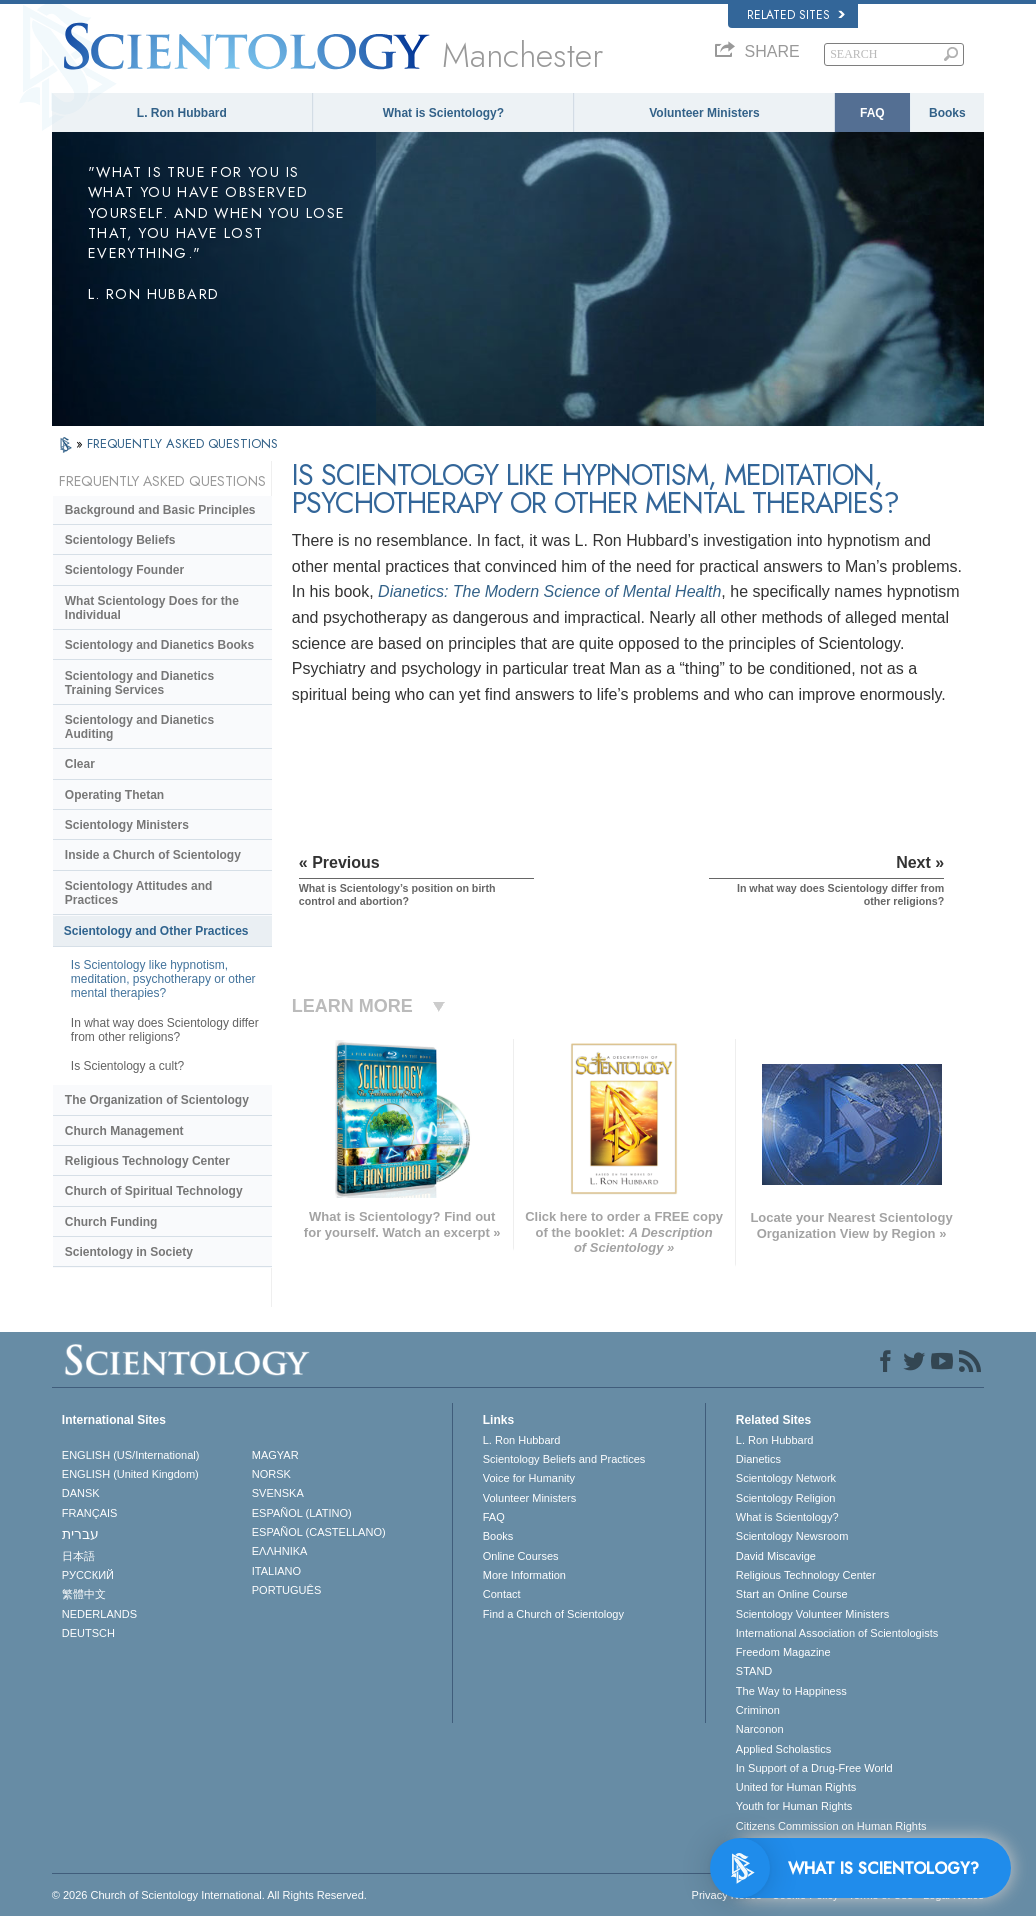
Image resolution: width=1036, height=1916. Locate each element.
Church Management (124, 1131)
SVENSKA (278, 1493)
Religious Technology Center (147, 1161)
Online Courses (521, 1556)
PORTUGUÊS (286, 1590)
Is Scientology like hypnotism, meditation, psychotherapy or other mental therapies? (163, 979)
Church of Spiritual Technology (154, 1191)
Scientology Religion (786, 1498)
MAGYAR (275, 1455)
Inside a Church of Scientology (153, 855)
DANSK (81, 1493)
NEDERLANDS (99, 1614)
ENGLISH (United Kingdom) (130, 1474)
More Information (524, 1575)
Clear (80, 764)
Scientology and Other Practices (156, 931)
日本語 (78, 1556)
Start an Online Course (792, 1594)
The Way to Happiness (791, 1691)
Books (947, 113)
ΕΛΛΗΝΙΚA (280, 1551)
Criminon (758, 1710)
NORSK (271, 1474)
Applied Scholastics (783, 1749)
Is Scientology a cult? (127, 1066)
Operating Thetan (114, 795)
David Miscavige (776, 1556)
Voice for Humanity (529, 1478)
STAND (754, 1671)
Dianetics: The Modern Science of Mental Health (549, 591)
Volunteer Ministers (704, 113)
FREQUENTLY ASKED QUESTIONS (182, 443)
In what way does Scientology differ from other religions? (165, 1030)
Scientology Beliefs (120, 540)
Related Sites (796, 15)
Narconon (760, 1729)
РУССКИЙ (88, 1575)
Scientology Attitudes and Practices (139, 893)
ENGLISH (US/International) (131, 1455)
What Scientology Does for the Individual (152, 608)
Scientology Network (786, 1478)
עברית (80, 1534)
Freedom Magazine (783, 1652)
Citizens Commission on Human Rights (831, 1826)
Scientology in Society (129, 1252)
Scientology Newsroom (792, 1536)
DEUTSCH (88, 1633)
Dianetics (758, 1459)
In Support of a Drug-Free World (814, 1768)
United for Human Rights (796, 1787)
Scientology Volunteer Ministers (812, 1614)
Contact (502, 1594)
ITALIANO (276, 1571)
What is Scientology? (443, 113)
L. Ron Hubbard (182, 113)
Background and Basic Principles (160, 510)
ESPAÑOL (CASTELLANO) (319, 1532)
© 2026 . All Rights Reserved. (209, 1895)
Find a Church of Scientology (553, 1614)
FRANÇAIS (90, 1513)
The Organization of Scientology (157, 1100)
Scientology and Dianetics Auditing (139, 727)
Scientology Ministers (127, 825)
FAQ (872, 113)
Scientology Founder (124, 570)
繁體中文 (84, 1594)
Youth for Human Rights (794, 1806)
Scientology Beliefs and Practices (564, 1459)
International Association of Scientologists (837, 1633)
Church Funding (111, 1222)
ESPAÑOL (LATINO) (302, 1513)
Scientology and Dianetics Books (159, 645)
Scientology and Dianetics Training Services (139, 683)
